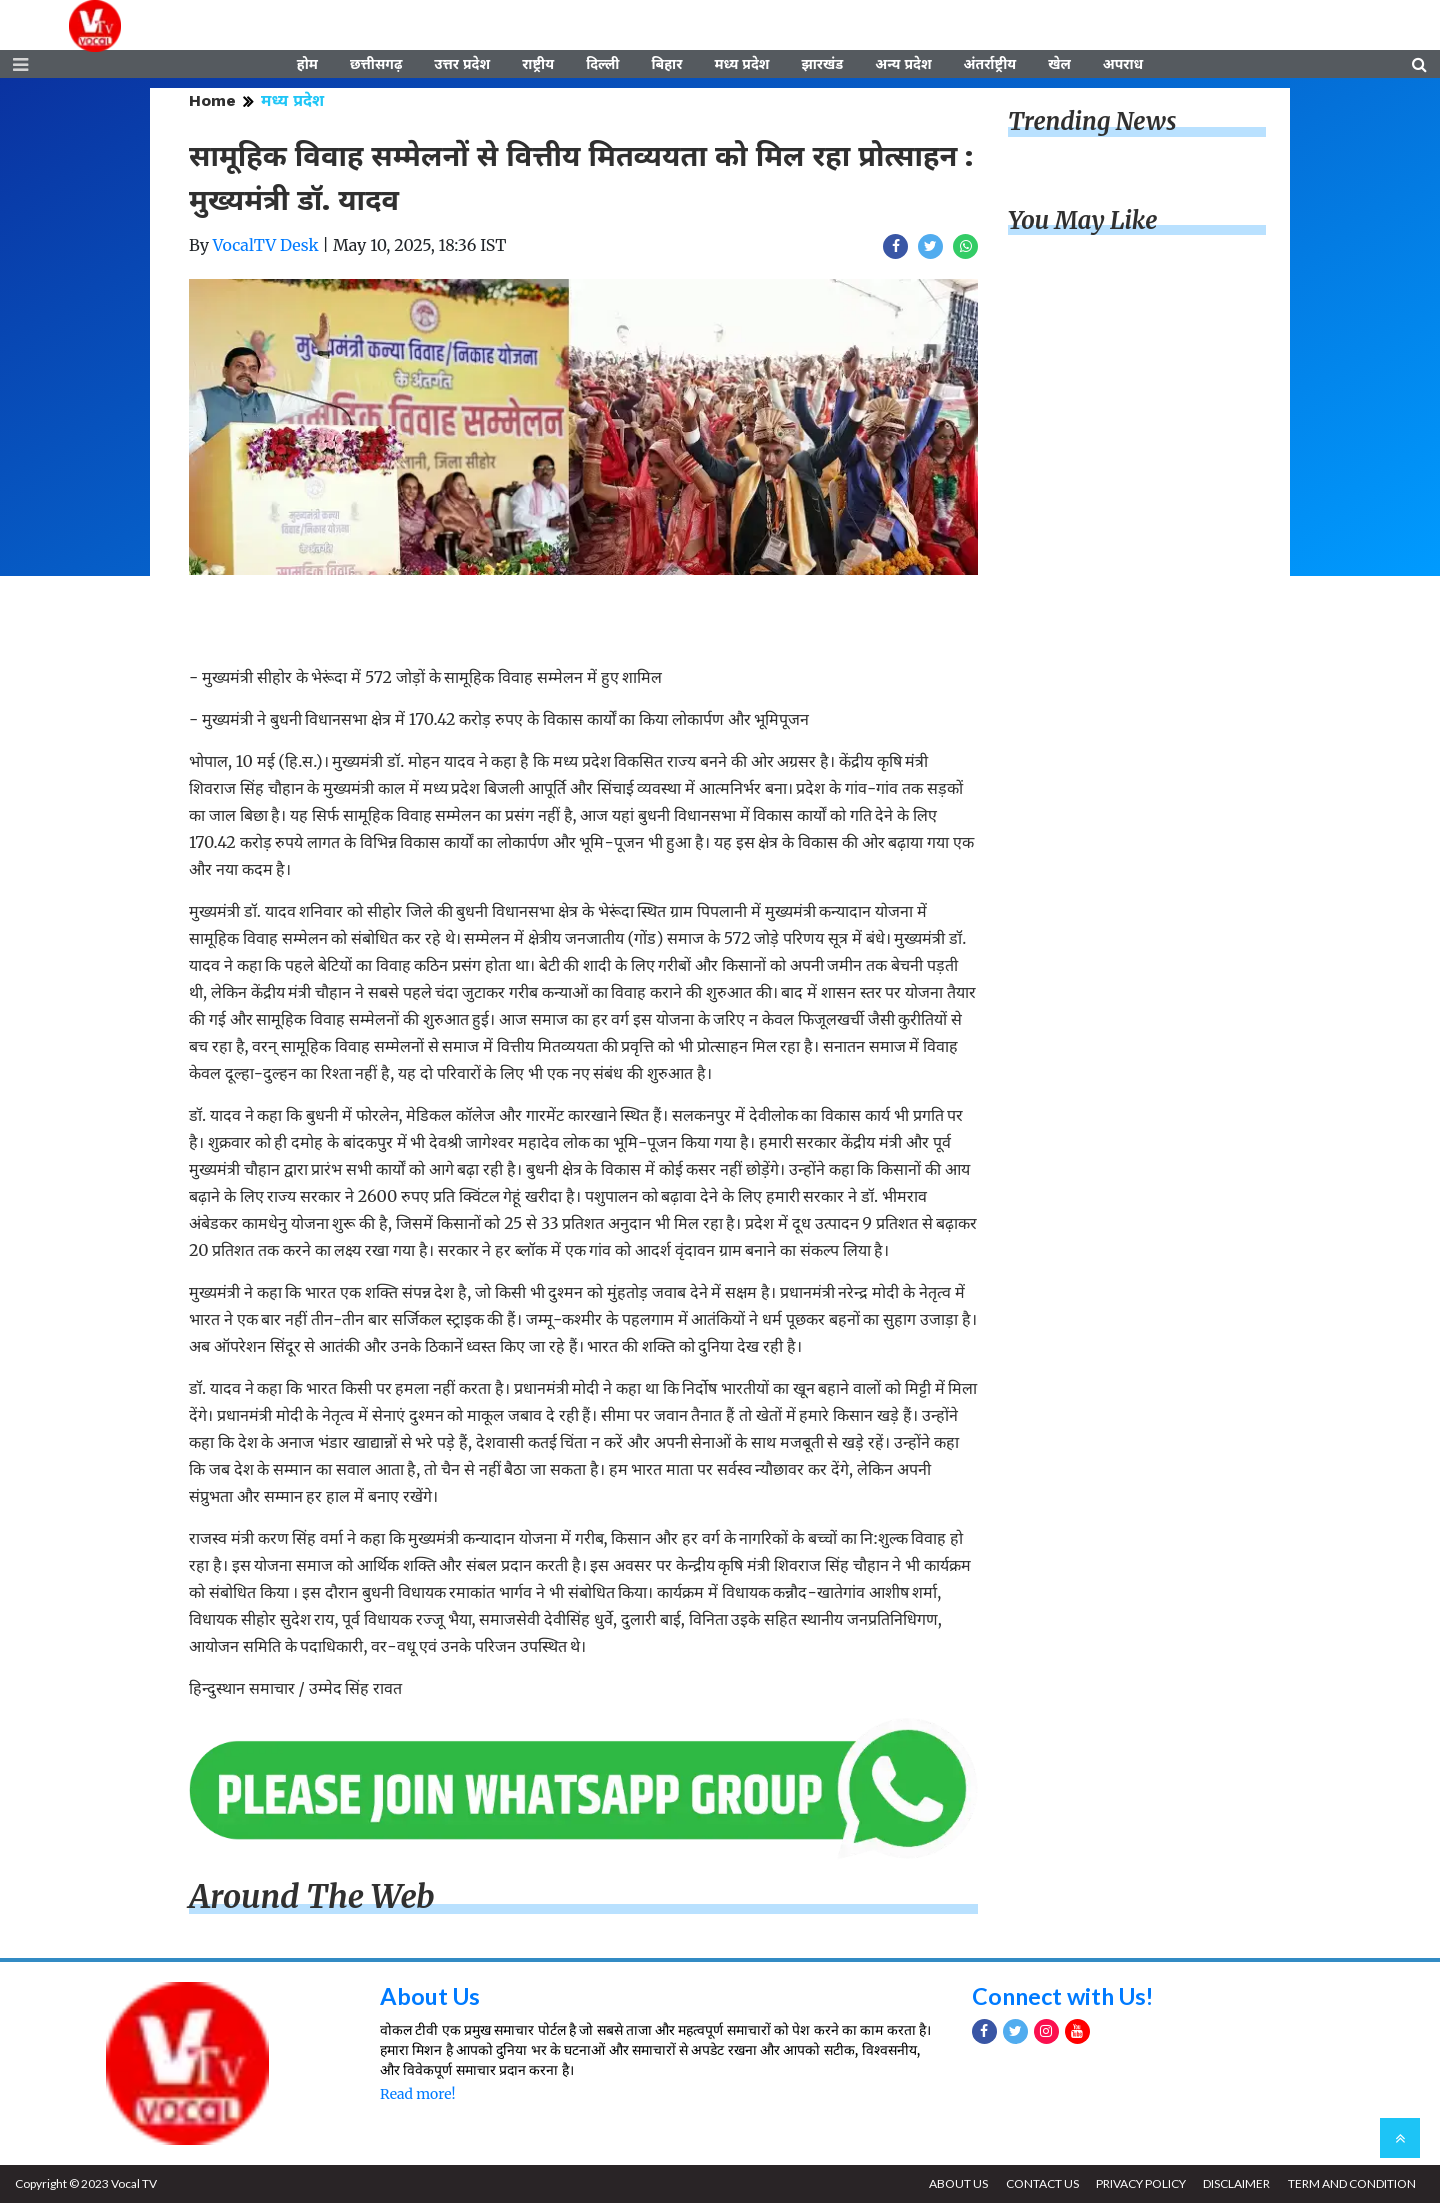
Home (212, 104)
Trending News (1092, 125)
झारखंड (822, 67)
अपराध (1123, 67)
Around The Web (312, 1901)
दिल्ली (602, 67)
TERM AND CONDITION (1351, 2187)
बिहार (666, 67)
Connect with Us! (1067, 1999)
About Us (431, 1999)
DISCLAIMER (1234, 2187)
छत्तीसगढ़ (376, 67)
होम (307, 67)
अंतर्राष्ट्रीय (990, 67)
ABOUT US (951, 2187)
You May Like (1083, 224)
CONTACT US (1036, 2187)
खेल (1059, 67)
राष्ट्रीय (538, 67)
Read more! (417, 2098)
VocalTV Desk (266, 249)
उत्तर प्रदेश (462, 67)
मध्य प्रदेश (741, 67)
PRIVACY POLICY (1137, 2187)
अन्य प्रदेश (903, 67)
